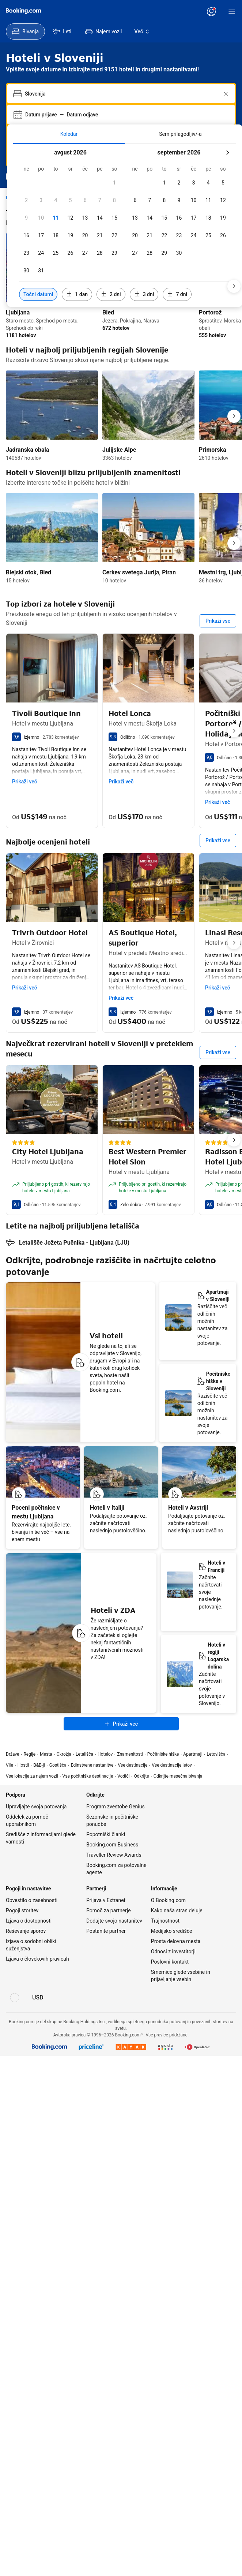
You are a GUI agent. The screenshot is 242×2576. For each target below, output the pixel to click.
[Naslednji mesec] (227, 152)
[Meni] (232, 11)
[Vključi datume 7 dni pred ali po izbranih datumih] (177, 294)
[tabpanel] (124, 225)
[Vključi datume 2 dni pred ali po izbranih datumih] (111, 294)
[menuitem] (25, 31)
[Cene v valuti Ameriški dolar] (38, 1866)
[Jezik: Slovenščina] (14, 1866)
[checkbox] (114, 183)
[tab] (69, 133)
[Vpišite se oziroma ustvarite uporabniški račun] (211, 11)
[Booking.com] (23, 11)
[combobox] (122, 93)
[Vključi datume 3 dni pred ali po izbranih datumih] (144, 294)
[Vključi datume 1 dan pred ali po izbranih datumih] (77, 294)
